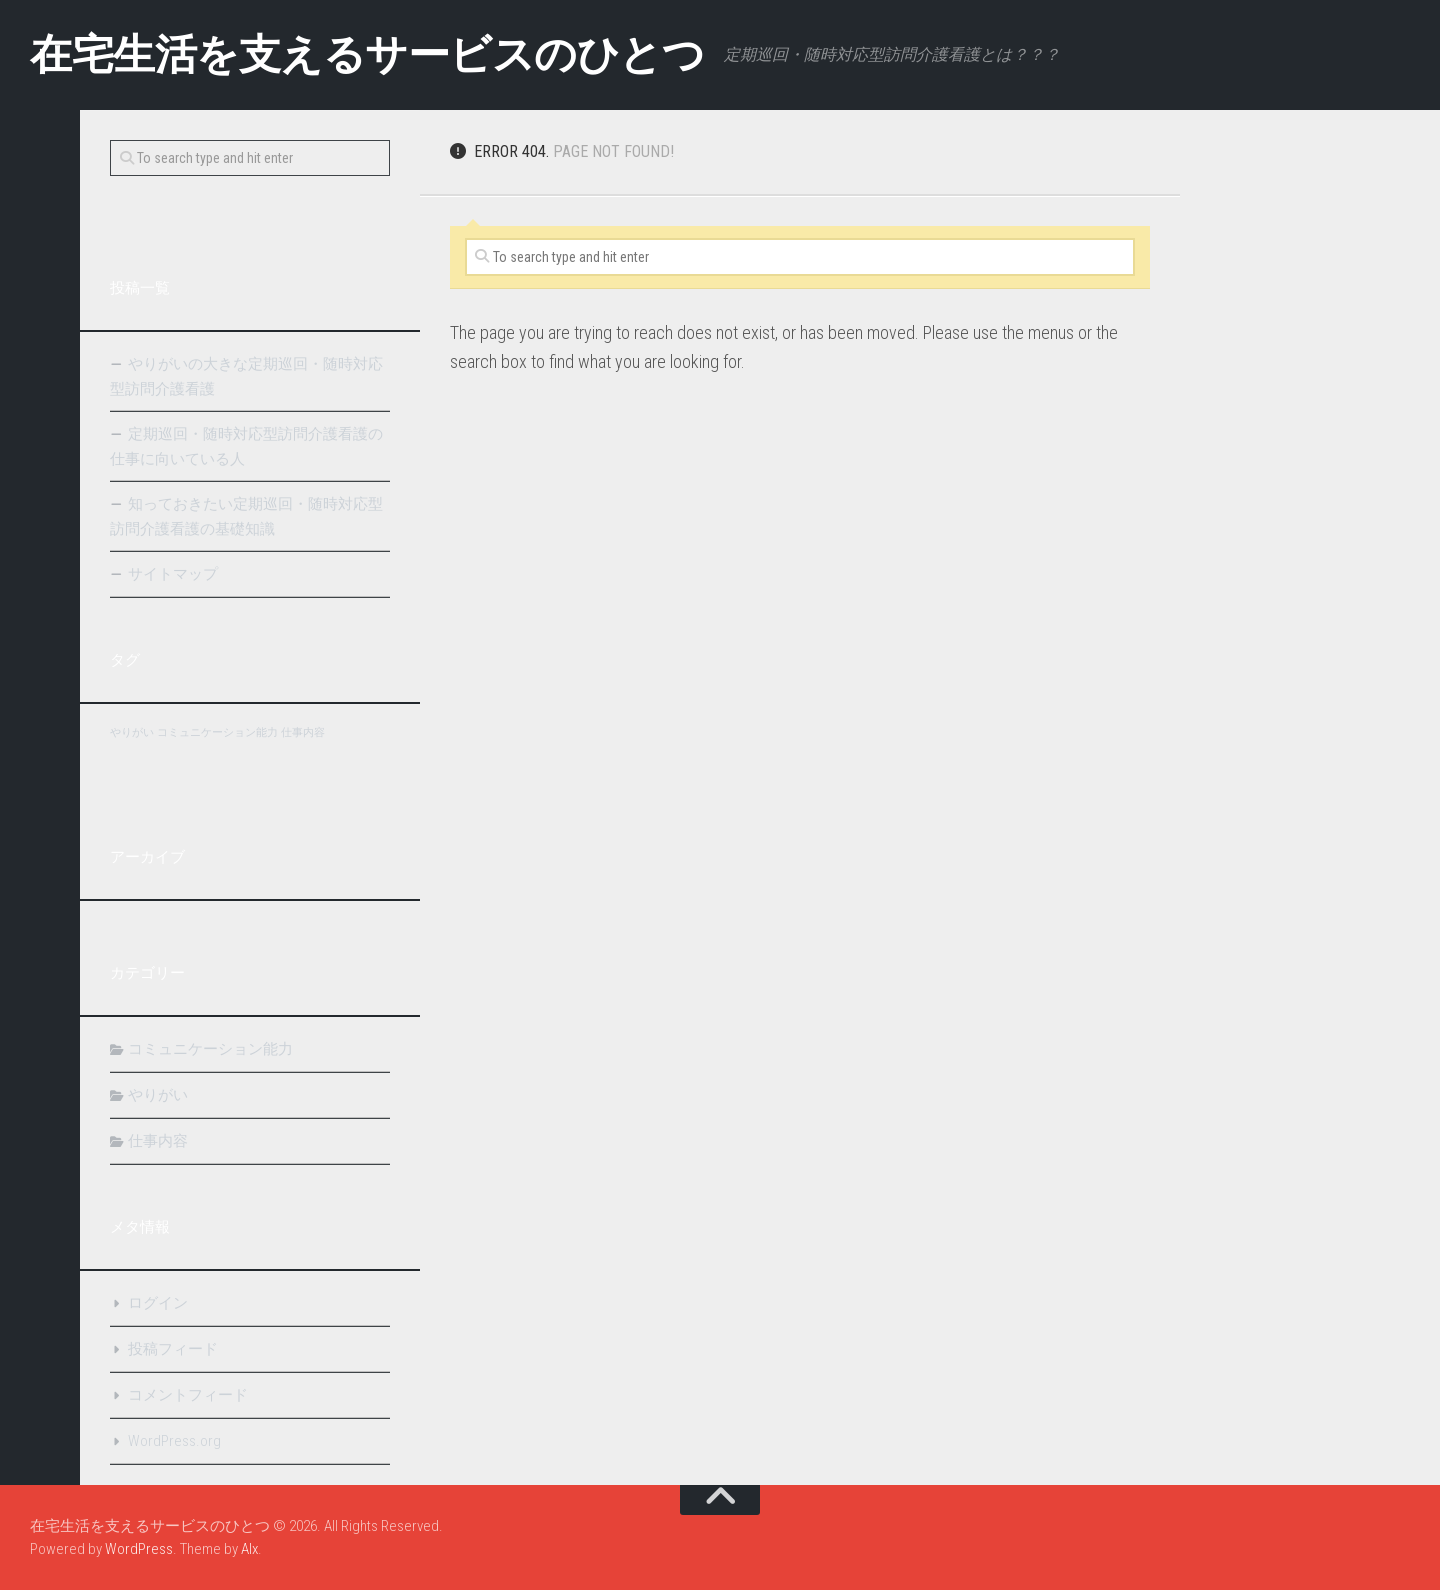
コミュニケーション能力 (210, 1049)
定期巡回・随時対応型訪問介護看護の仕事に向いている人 (246, 446)
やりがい (158, 1095)
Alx (249, 1549)
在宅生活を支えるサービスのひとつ (367, 54)
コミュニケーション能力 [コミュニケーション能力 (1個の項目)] (217, 732)
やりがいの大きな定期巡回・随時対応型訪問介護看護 (246, 376)
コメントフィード (188, 1395)
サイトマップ (173, 574)
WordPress (139, 1549)
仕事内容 (158, 1141)
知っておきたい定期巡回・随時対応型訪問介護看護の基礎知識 (246, 516)
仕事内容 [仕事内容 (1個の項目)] (303, 732)
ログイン (158, 1303)
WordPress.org (174, 1441)
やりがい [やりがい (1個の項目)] (132, 732)
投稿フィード (173, 1349)
